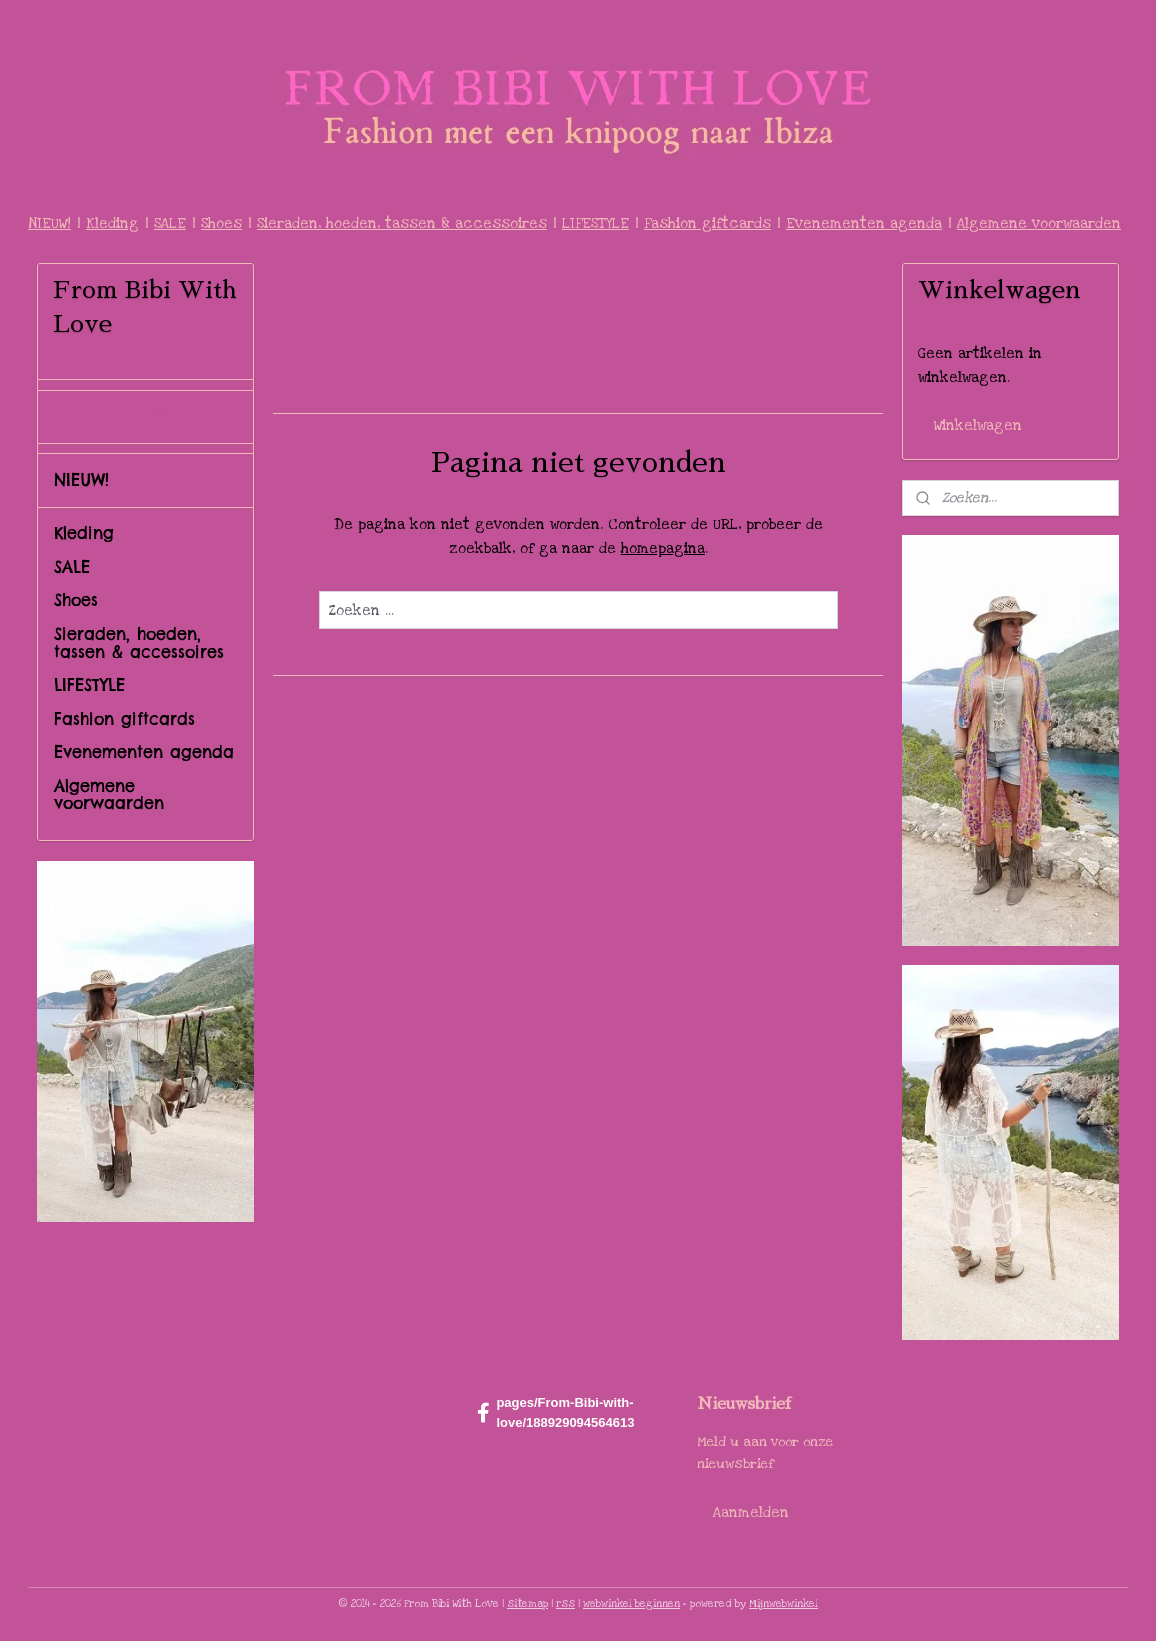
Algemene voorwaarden (1039, 223)
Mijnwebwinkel (783, 1604)
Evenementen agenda (864, 223)
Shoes (221, 223)
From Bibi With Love (135, 416)
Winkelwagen (978, 425)
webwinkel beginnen (631, 1604)
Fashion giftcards (707, 223)
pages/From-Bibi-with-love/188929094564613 (555, 1413)
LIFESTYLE (595, 223)
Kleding (112, 223)
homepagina (662, 548)
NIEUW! (49, 223)
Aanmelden (751, 1512)
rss (565, 1604)
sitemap (527, 1604)
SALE (170, 223)
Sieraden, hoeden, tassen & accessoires (402, 223)
